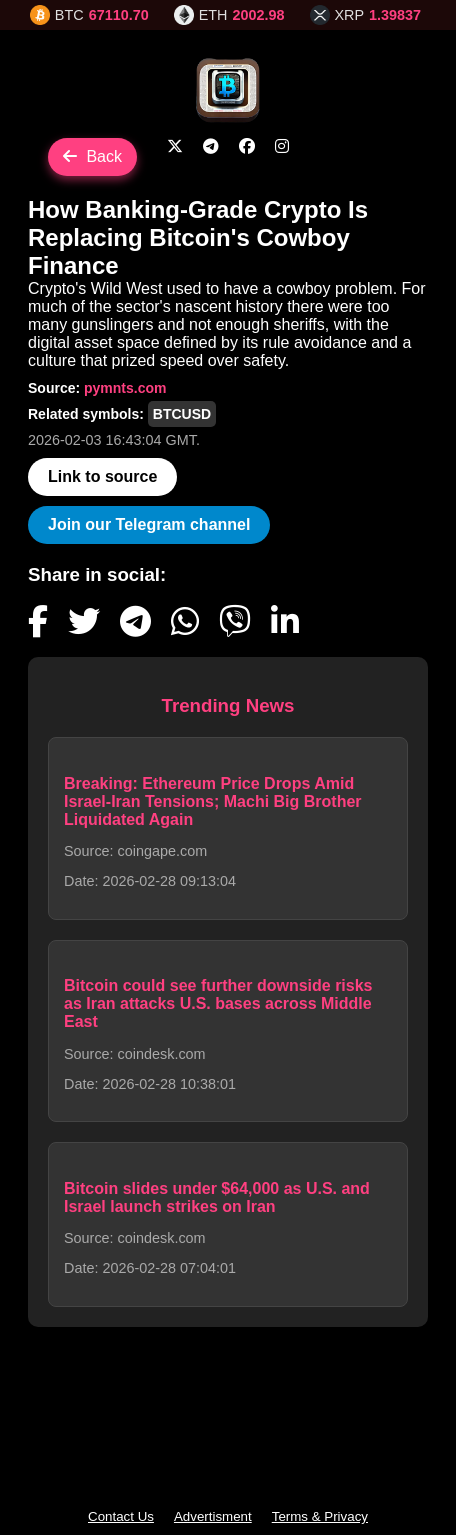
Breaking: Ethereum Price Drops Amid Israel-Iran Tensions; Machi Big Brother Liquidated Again (213, 801)
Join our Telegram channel (149, 524)
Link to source (102, 476)
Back (92, 156)
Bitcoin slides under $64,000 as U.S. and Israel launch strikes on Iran (217, 1197)
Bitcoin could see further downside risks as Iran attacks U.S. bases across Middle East (218, 1003)
